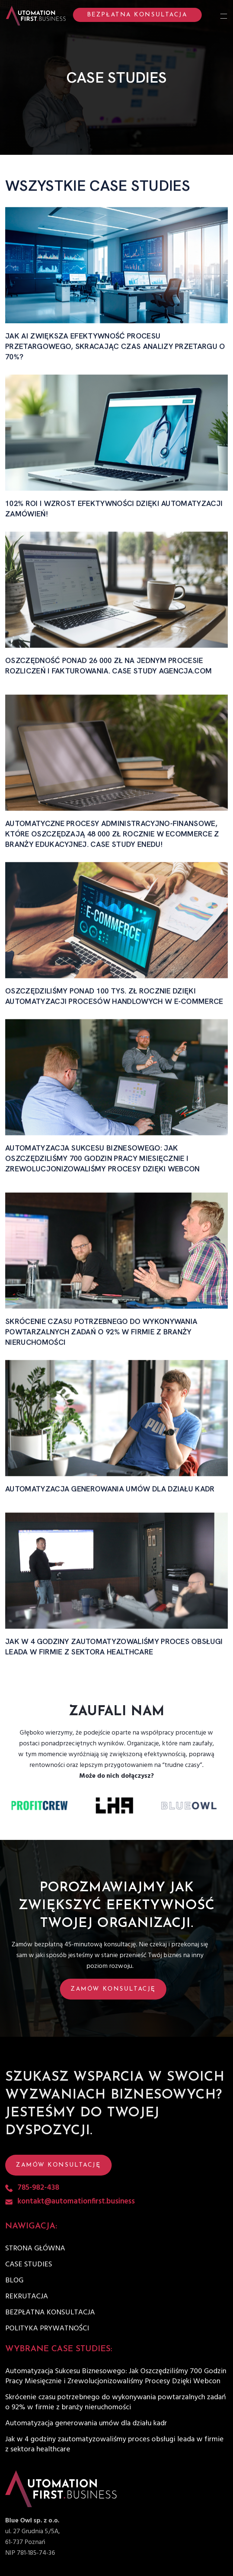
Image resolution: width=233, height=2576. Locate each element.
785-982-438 (38, 2188)
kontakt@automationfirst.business (76, 2202)
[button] (116, 1989)
